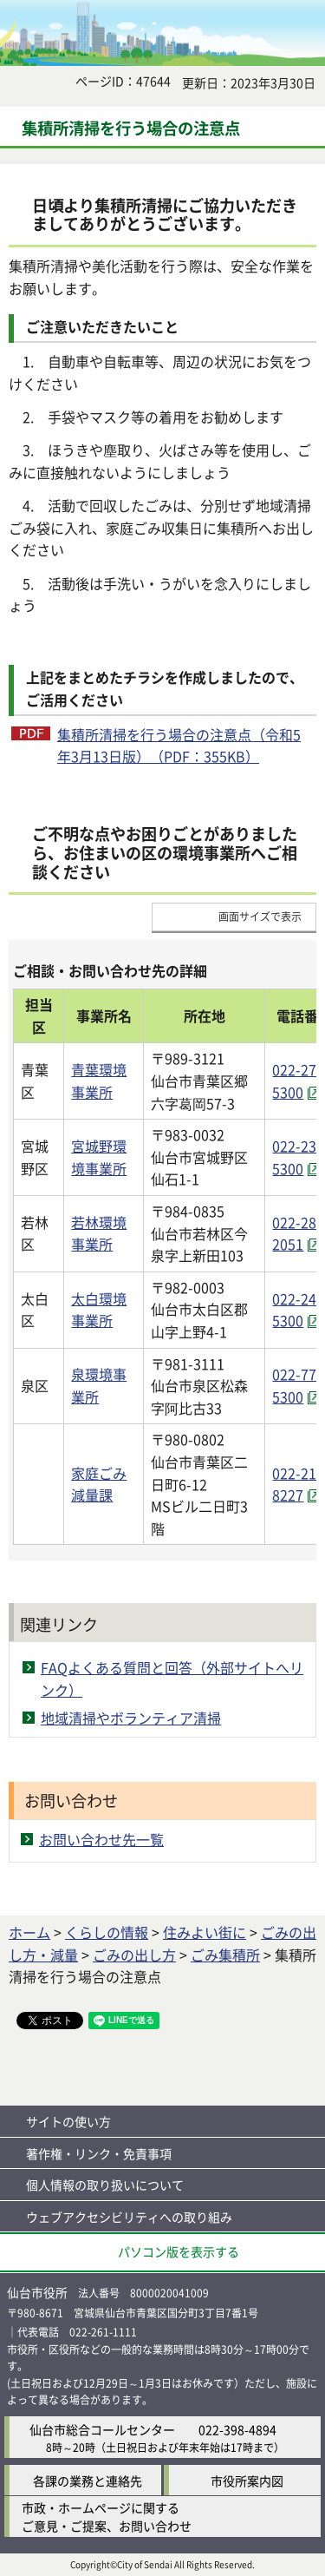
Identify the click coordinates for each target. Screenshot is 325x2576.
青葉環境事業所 (99, 1080)
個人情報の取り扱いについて (105, 2184)
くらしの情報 (106, 1932)
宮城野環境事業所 (99, 1157)
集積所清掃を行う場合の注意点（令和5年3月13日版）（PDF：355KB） (179, 745)
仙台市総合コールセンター (102, 2429)
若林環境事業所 (99, 1233)
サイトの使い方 (68, 2121)
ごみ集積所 (225, 1954)
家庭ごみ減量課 (99, 1484)
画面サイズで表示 (260, 916)
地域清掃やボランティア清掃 (131, 1717)
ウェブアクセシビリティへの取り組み (129, 2216)
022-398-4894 (237, 2429)
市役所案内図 (247, 2480)
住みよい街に (204, 1932)
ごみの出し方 (134, 1954)
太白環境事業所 (99, 1309)
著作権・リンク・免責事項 (99, 2153)
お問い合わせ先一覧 (101, 1839)
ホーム (29, 1932)
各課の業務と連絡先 (87, 2480)
